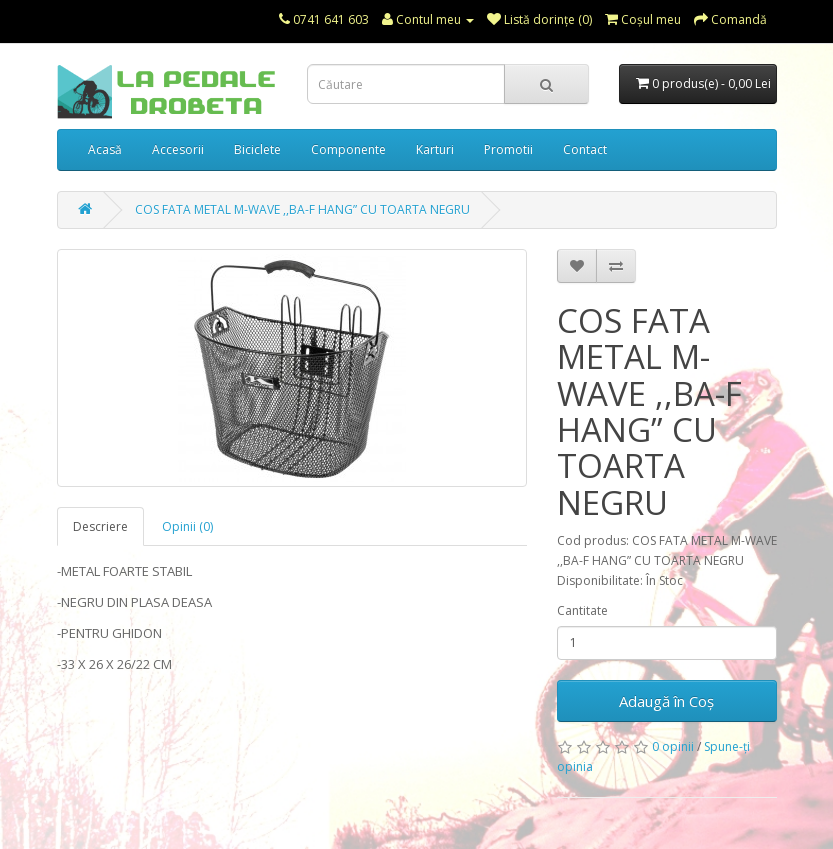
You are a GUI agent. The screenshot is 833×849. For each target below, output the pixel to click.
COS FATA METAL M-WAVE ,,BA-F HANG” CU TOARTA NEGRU (302, 209)
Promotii (508, 149)
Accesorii (178, 149)
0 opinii (673, 746)
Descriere (100, 526)
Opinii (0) (187, 526)
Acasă (105, 149)
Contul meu (428, 19)
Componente (348, 149)
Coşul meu (643, 19)
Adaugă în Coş (666, 701)
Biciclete (257, 149)
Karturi (435, 149)
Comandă (730, 19)
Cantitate (582, 610)
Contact (585, 149)
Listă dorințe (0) (539, 19)
